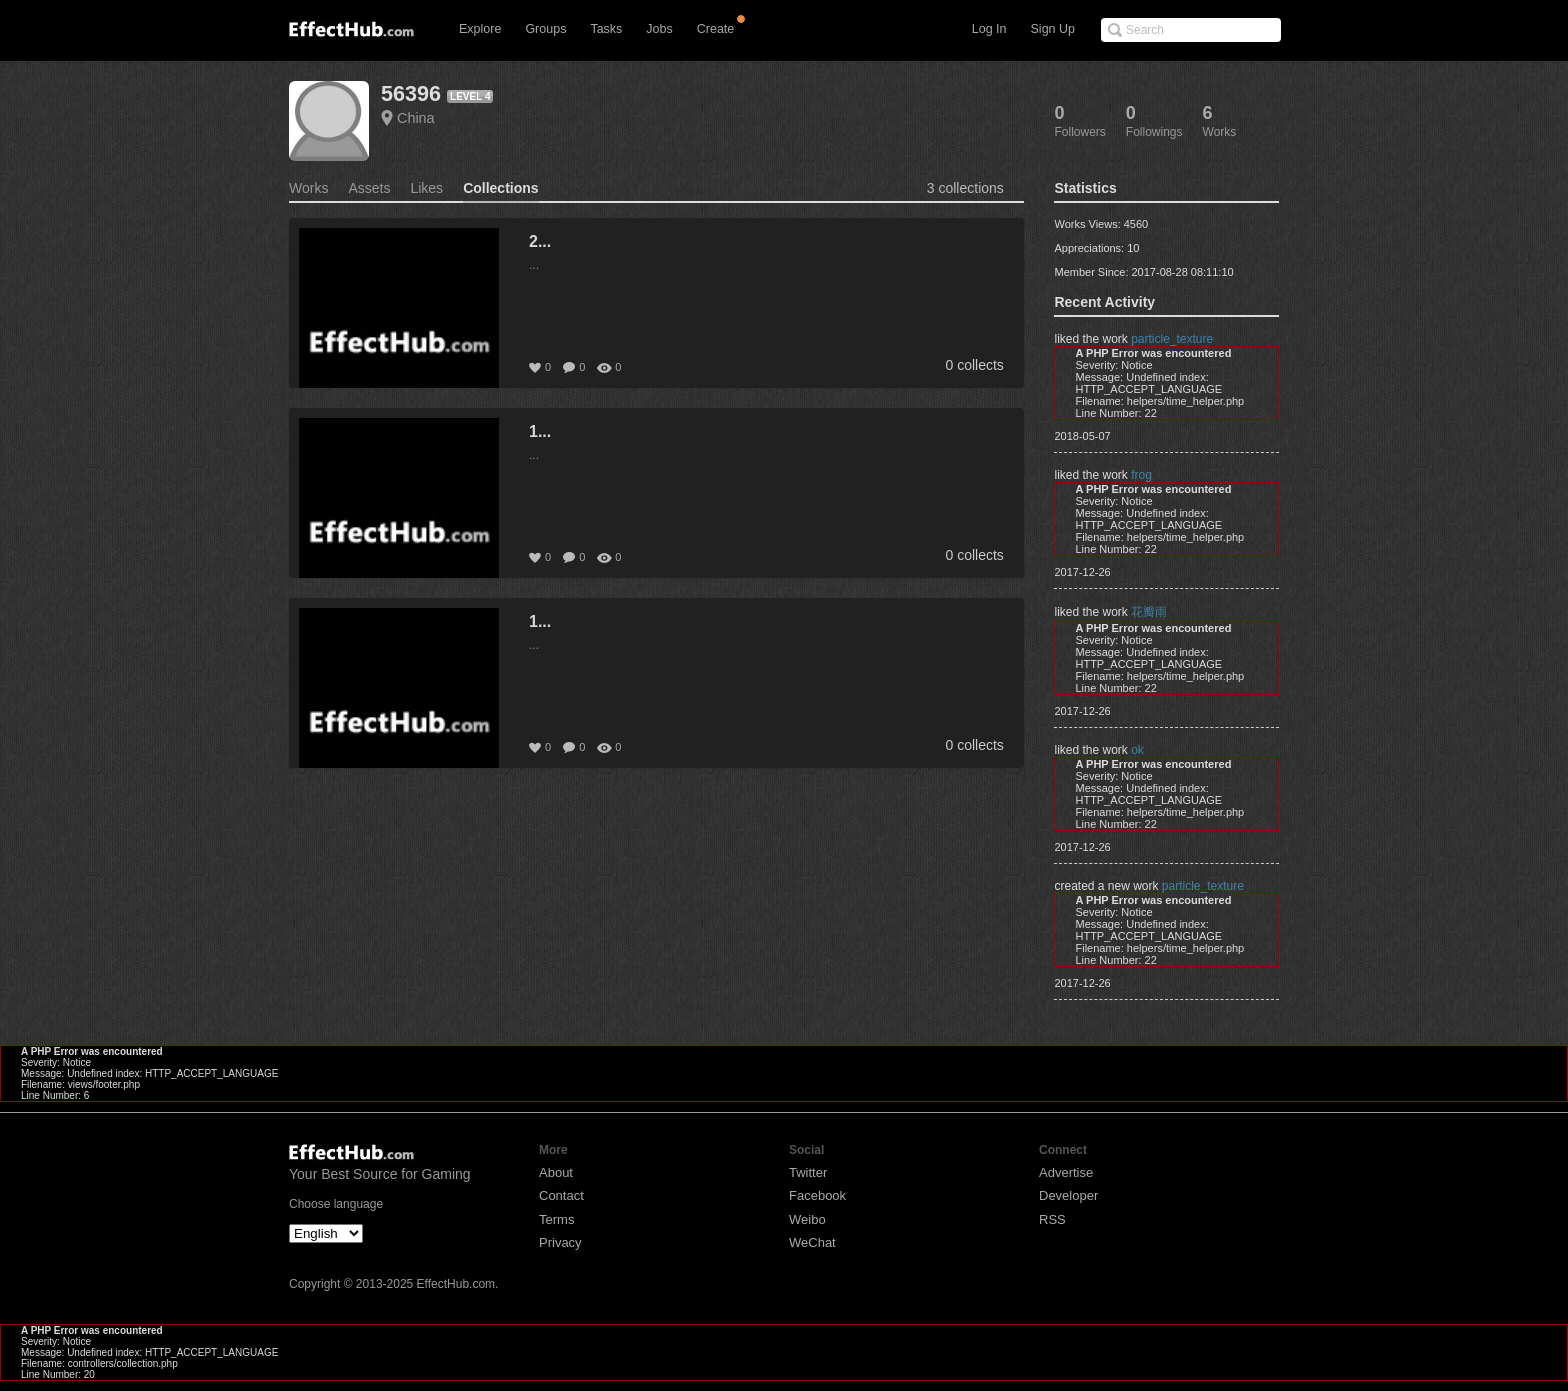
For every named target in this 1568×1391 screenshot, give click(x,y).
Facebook (817, 1195)
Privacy (560, 1242)
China (416, 118)
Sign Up (1053, 29)
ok (1137, 750)
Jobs (659, 29)
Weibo (807, 1219)
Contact (561, 1195)
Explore (480, 29)
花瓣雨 (1149, 612)
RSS (1052, 1219)
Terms (556, 1219)
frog (1141, 475)
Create (716, 29)
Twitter (808, 1172)
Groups (545, 29)
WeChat (812, 1242)
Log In (989, 29)
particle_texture (1172, 339)
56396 (411, 93)
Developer (1068, 1195)
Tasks (606, 29)
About (556, 1172)
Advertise (1066, 1172)
